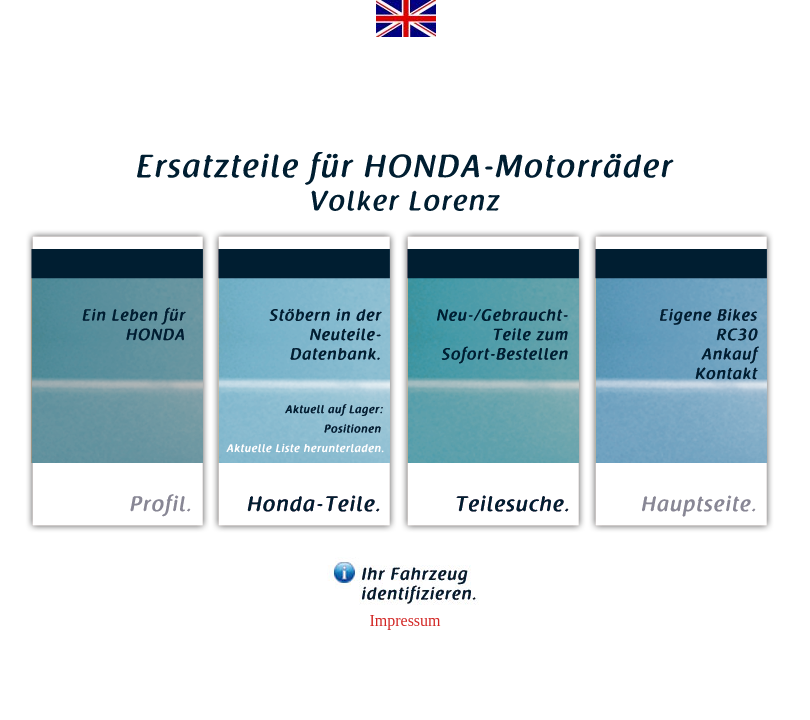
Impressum (404, 620)
